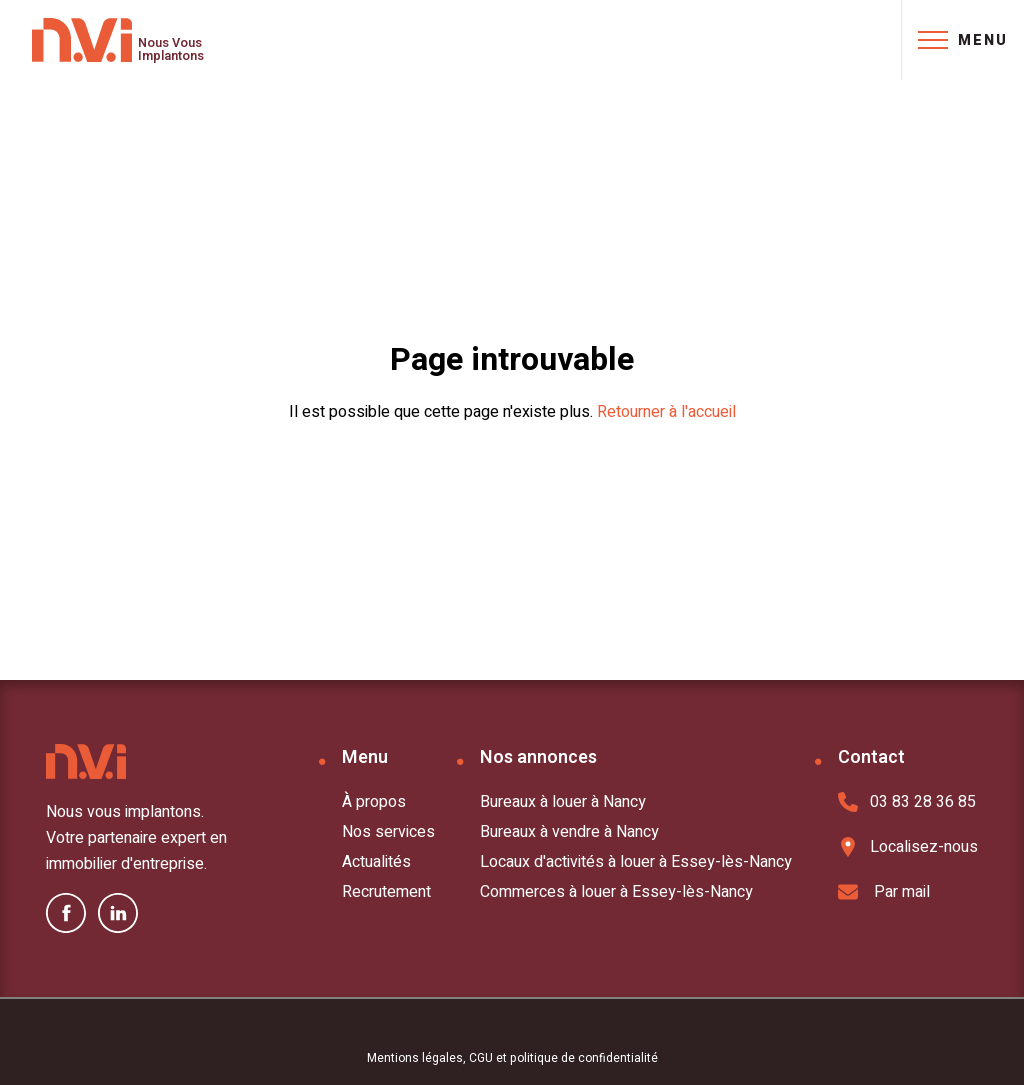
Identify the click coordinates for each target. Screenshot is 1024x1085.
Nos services (388, 832)
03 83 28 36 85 (907, 802)
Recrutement (386, 892)
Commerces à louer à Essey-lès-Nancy (616, 892)
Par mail (884, 892)
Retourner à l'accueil (666, 412)
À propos (374, 802)
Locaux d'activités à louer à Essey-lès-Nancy (636, 862)
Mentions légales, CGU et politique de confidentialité (512, 1058)
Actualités (376, 862)
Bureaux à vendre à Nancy (569, 832)
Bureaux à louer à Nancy (563, 802)
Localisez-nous (908, 847)
